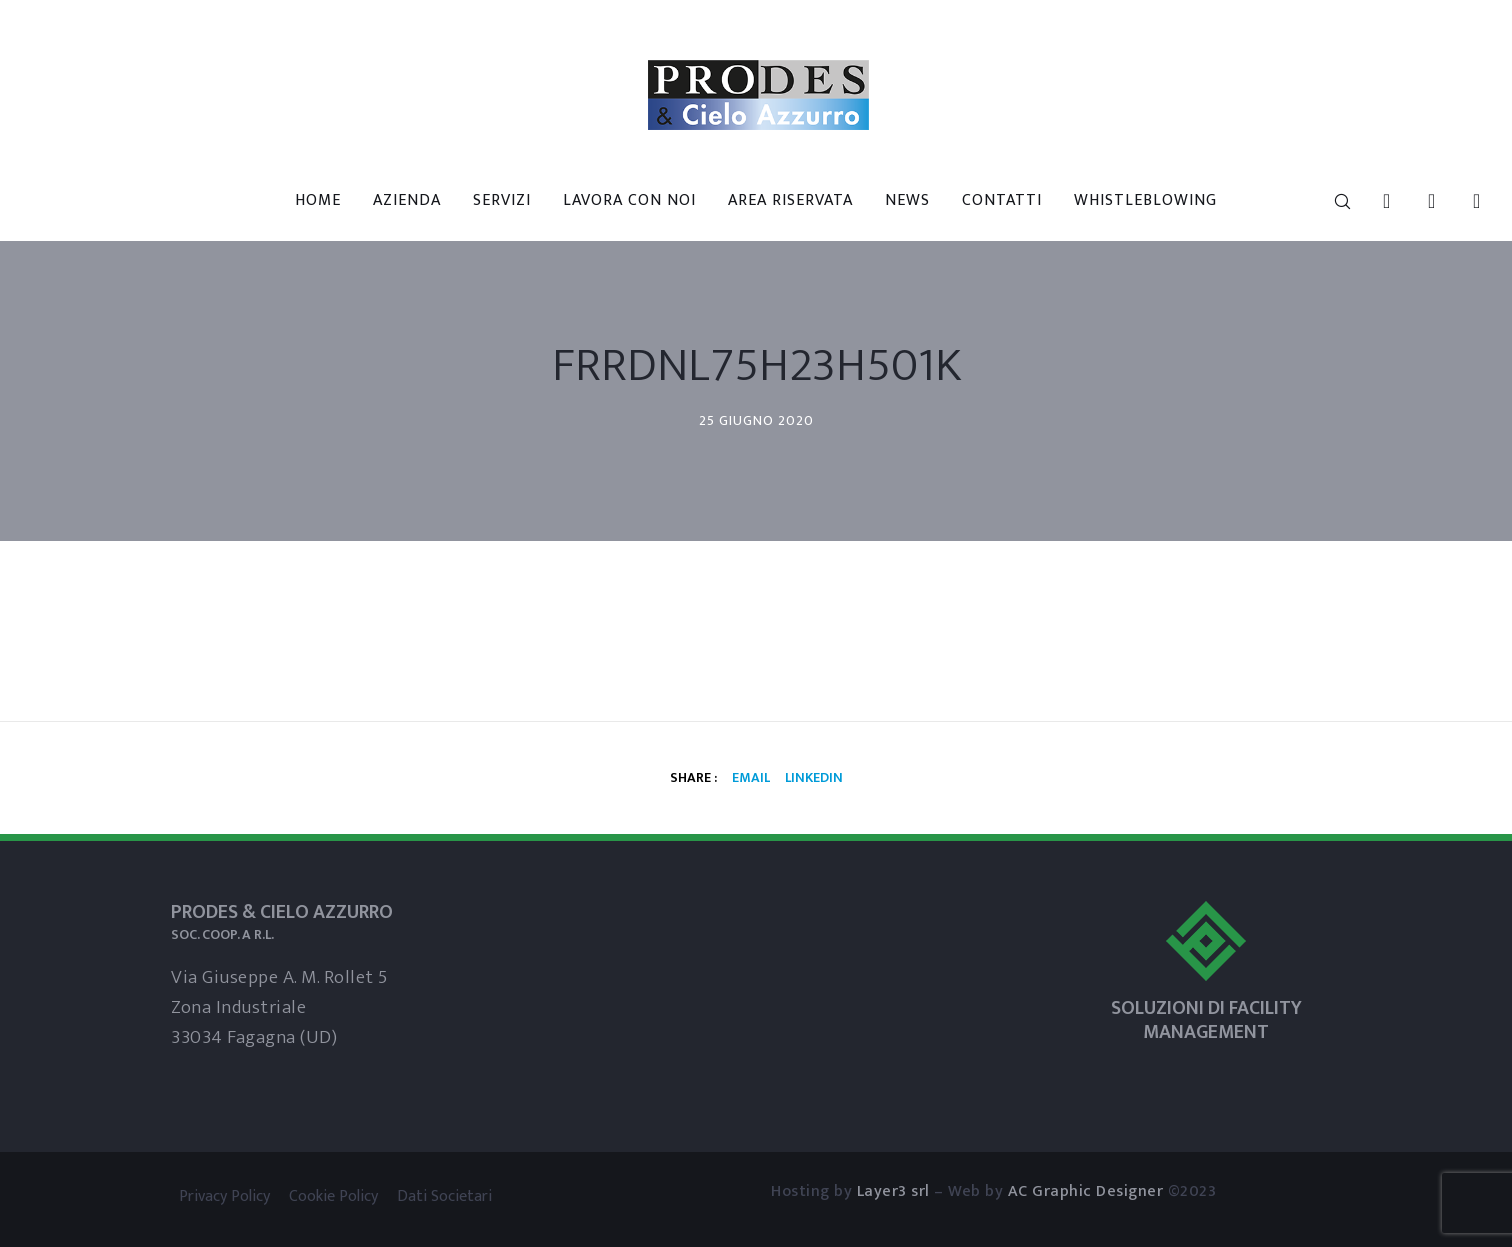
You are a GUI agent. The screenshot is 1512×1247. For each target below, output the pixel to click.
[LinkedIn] (1374, 201)
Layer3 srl (893, 1191)
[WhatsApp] (1464, 201)
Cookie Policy (333, 1196)
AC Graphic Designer (1086, 1191)
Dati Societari (444, 1196)
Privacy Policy (224, 1196)
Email (751, 777)
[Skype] (1419, 201)
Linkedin (814, 777)
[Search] (1329, 201)
